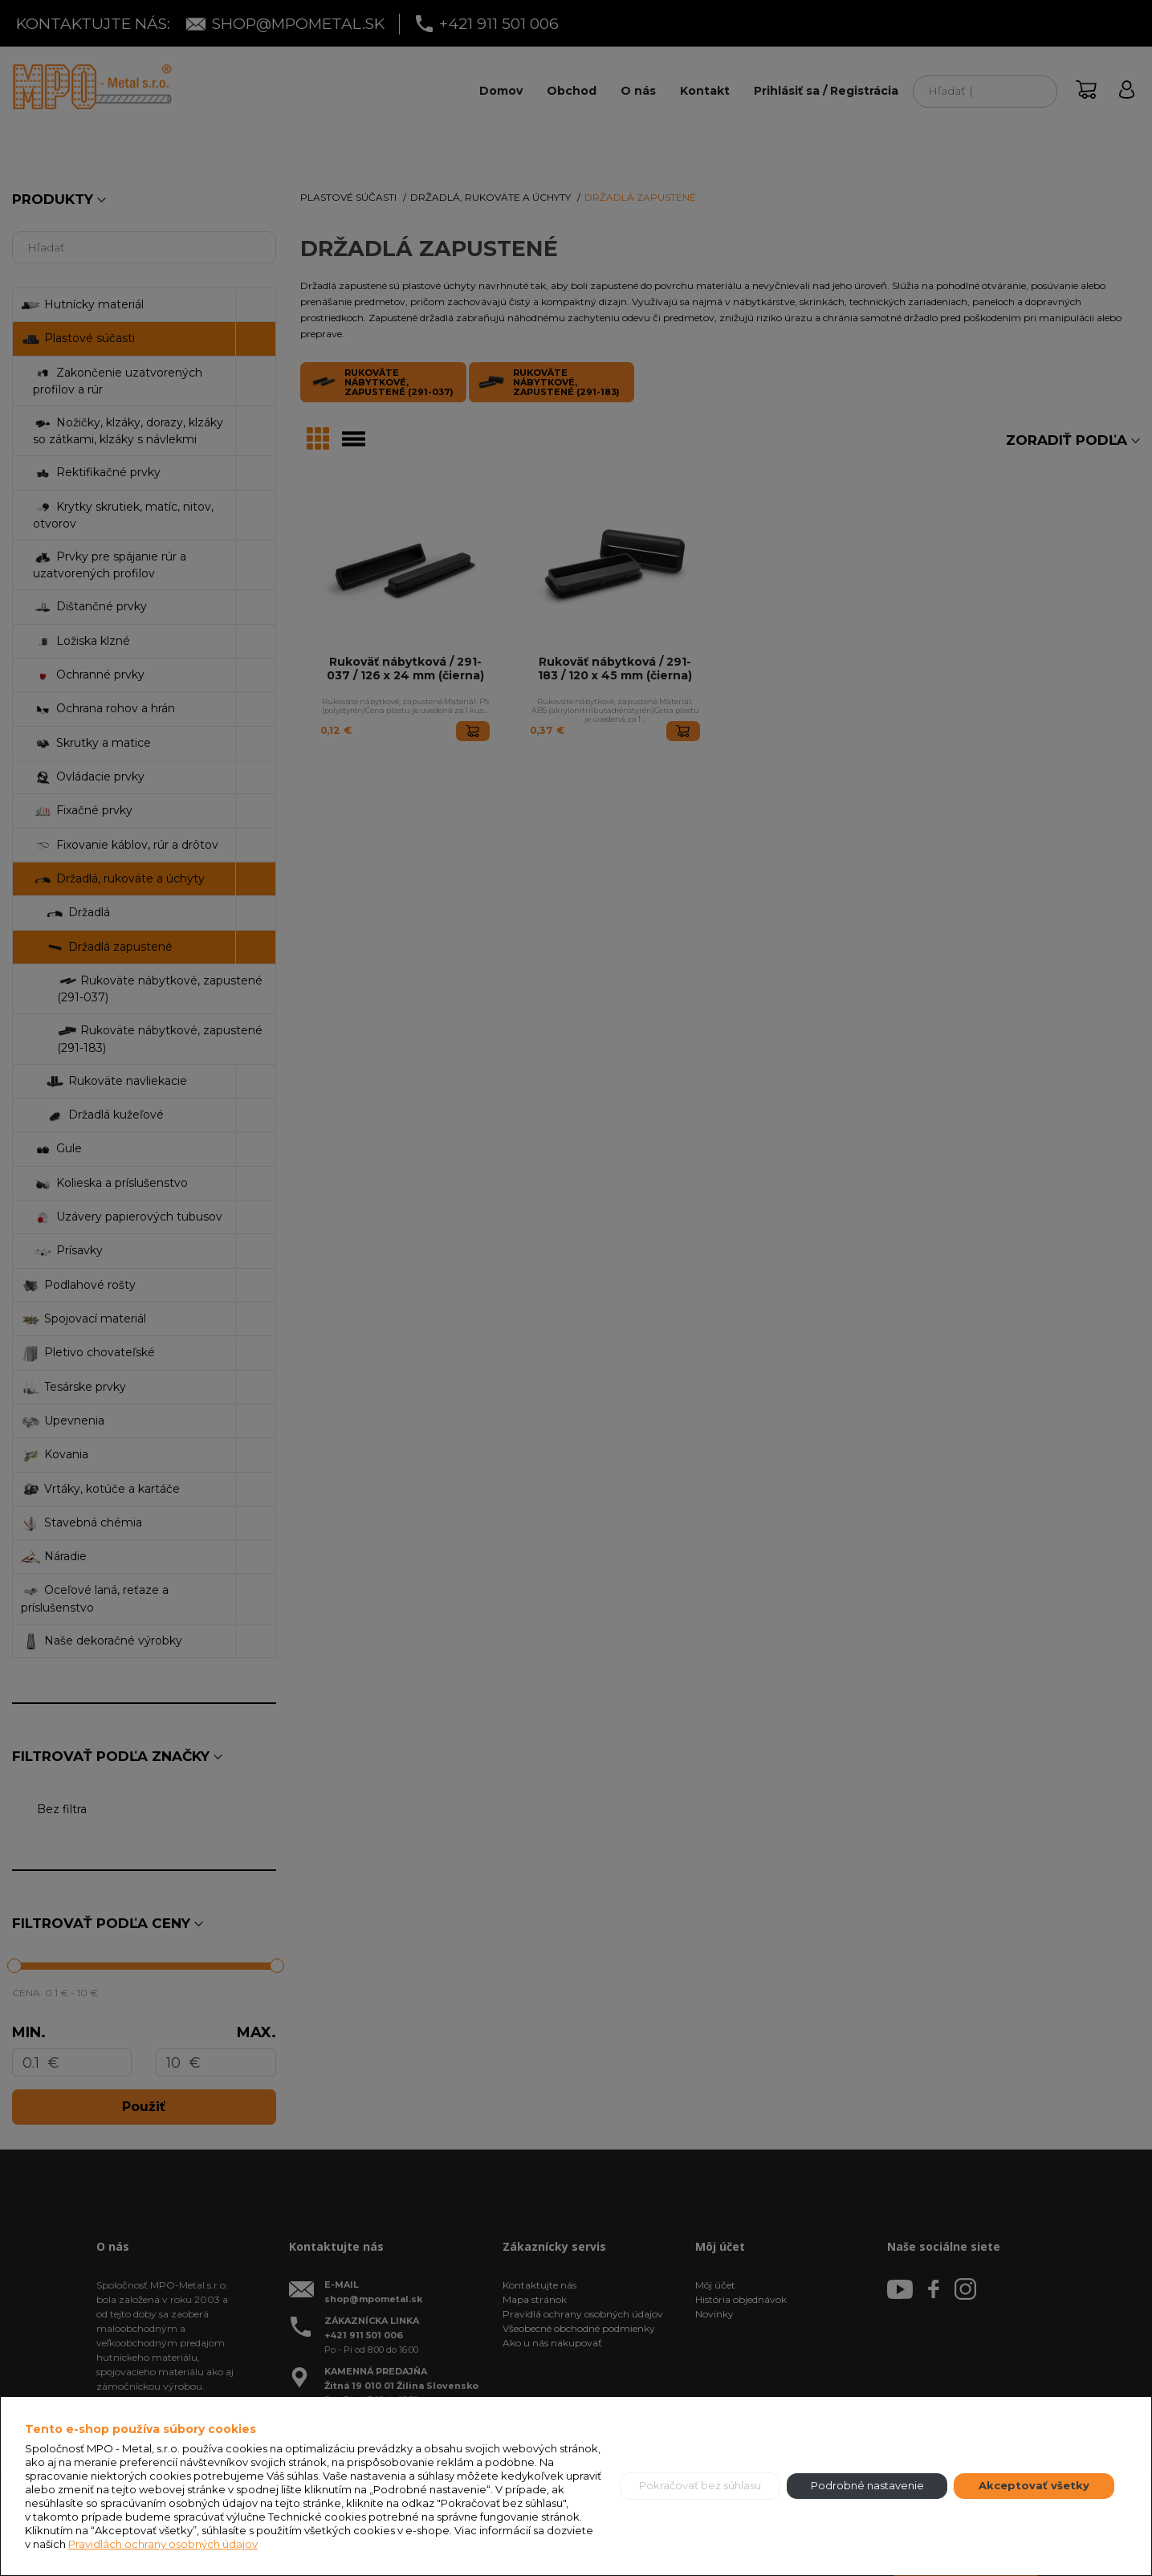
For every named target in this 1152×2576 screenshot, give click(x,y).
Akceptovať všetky (1034, 2485)
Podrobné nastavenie (867, 2485)
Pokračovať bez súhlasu (700, 2485)
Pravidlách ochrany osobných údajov (163, 2543)
